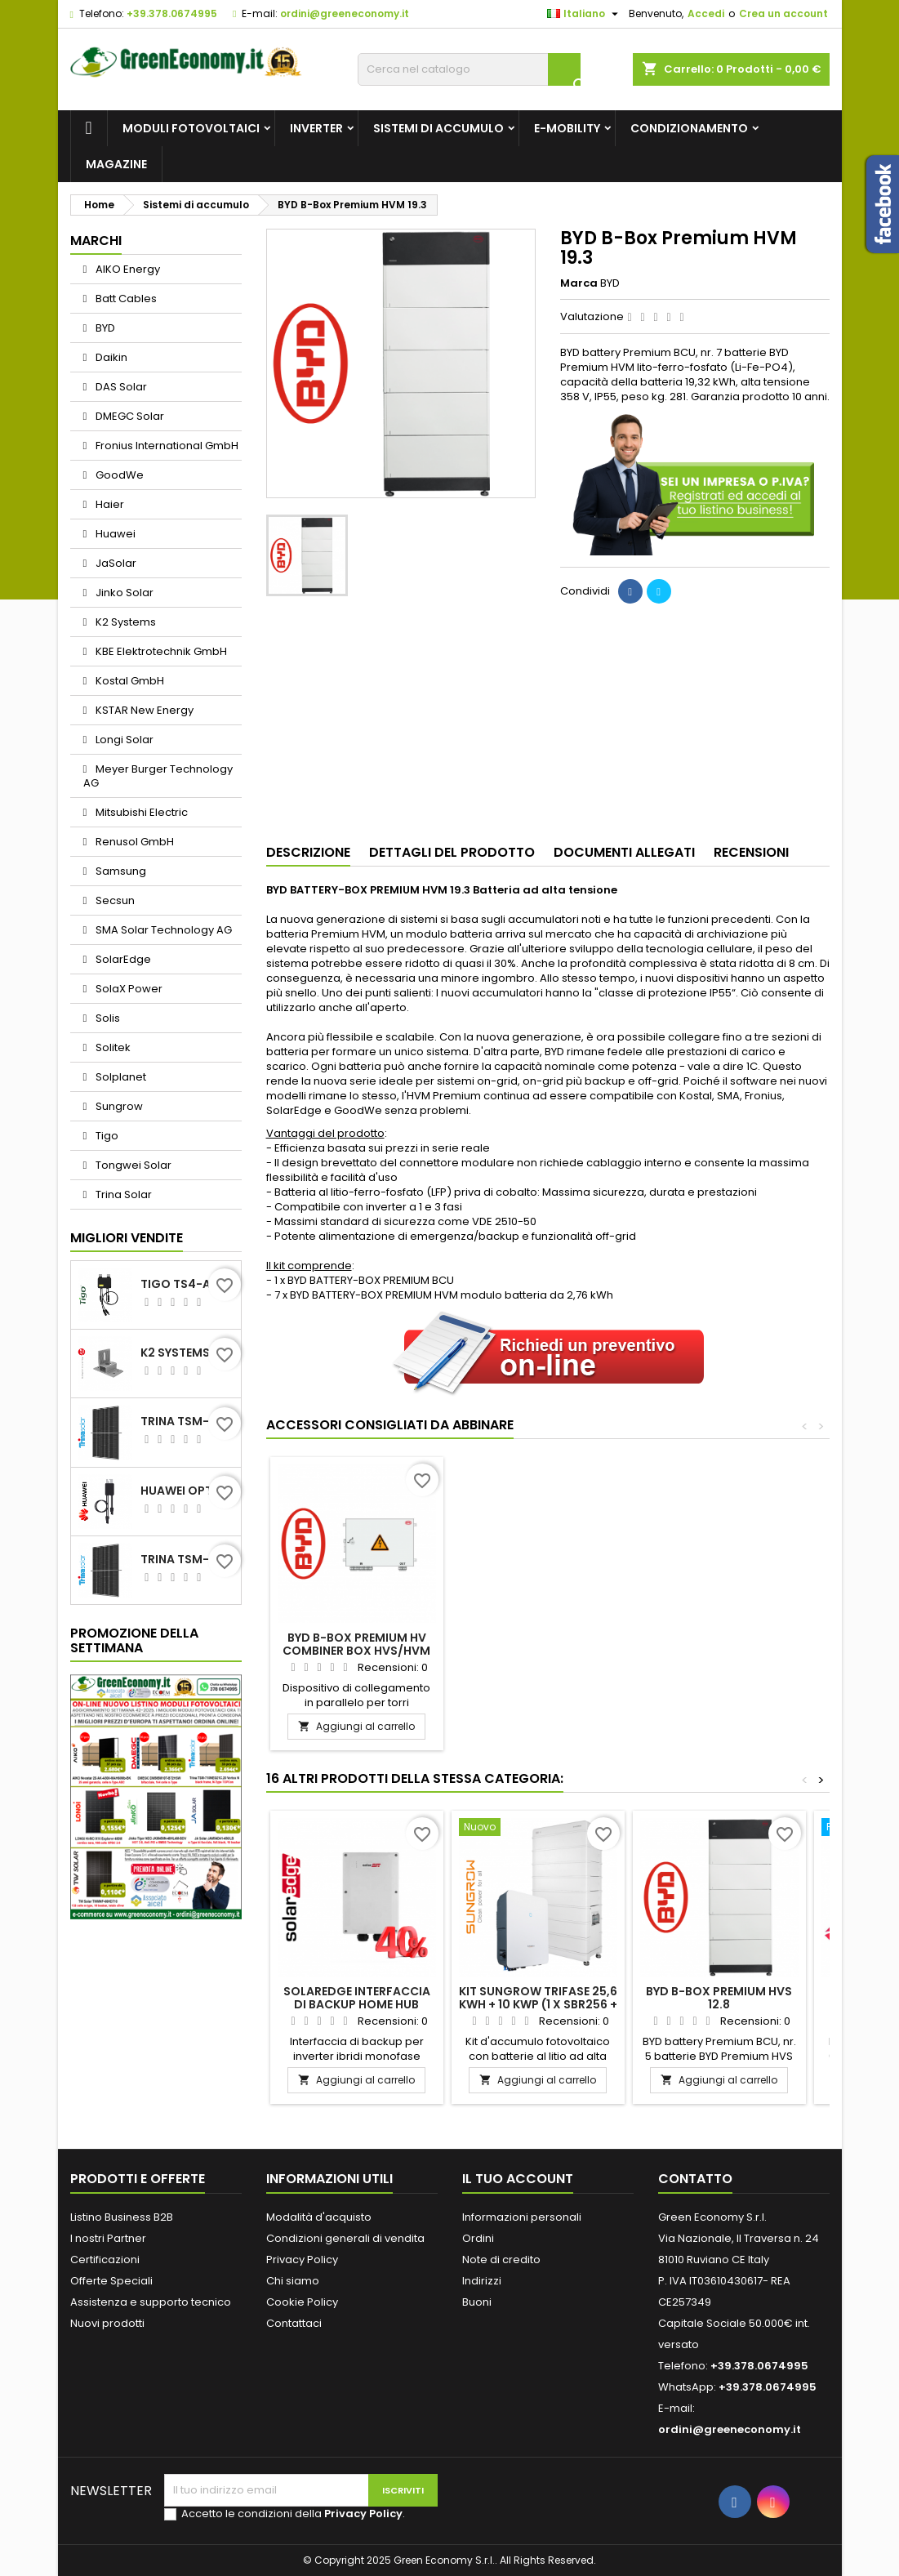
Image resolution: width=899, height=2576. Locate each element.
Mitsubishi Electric (140, 812)
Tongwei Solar (132, 1165)
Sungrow (118, 1106)
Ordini (478, 2238)
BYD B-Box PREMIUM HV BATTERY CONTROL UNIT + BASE (357, 1650)
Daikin (110, 357)
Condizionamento (689, 128)
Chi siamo (292, 2281)
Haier (108, 504)
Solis (106, 1018)
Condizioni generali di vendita (345, 2238)
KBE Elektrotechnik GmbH (160, 651)
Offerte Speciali (111, 2281)
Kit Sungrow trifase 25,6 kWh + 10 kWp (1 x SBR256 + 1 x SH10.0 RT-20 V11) (538, 2004)
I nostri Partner (108, 2238)
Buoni (477, 2302)
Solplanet (119, 1077)
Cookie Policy (302, 2302)
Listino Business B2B (121, 2217)
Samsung (119, 871)
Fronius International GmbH (165, 445)
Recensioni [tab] (751, 852)
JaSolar (114, 563)
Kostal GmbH (128, 681)
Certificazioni (105, 2259)
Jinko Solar (123, 592)
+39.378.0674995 (172, 13)
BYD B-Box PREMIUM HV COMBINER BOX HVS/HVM (538, 1644)
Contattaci (294, 2323)
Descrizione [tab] (308, 852)
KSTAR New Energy (143, 710)
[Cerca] (469, 69)
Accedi (706, 13)
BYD (104, 328)
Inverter (316, 128)
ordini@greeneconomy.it (344, 13)
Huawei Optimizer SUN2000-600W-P (187, 1490)
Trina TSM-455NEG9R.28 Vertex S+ (187, 1421)
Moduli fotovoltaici (191, 128)
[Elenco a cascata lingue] (584, 14)
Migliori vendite (126, 1237)
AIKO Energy (126, 269)
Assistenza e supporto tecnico (150, 2302)
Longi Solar (123, 739)
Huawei (114, 533)
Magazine (116, 164)
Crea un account (783, 13)
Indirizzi (481, 2281)
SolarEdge (122, 959)
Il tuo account (517, 2178)
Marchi (96, 240)
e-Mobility (567, 128)
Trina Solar (122, 1194)
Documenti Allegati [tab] (624, 852)
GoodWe (118, 475)
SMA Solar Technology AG (162, 930)
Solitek (112, 1047)
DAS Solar (120, 386)
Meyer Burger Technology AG (158, 776)
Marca (579, 283)
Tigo (105, 1135)
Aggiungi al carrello (356, 1726)
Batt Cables (125, 298)
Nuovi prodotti (107, 2323)
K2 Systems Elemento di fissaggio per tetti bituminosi (187, 1352)
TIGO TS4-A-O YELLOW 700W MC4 (187, 1283)
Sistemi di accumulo (438, 128)
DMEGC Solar (128, 416)
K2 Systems (124, 622)
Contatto (695, 2178)
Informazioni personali (521, 2217)
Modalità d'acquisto (319, 2217)
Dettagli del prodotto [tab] (452, 852)
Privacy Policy (302, 2259)
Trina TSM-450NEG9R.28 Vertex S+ (187, 1559)
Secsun (114, 900)
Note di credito (501, 2259)
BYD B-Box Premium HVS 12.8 (719, 1997)
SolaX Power (127, 988)
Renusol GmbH (133, 841)
